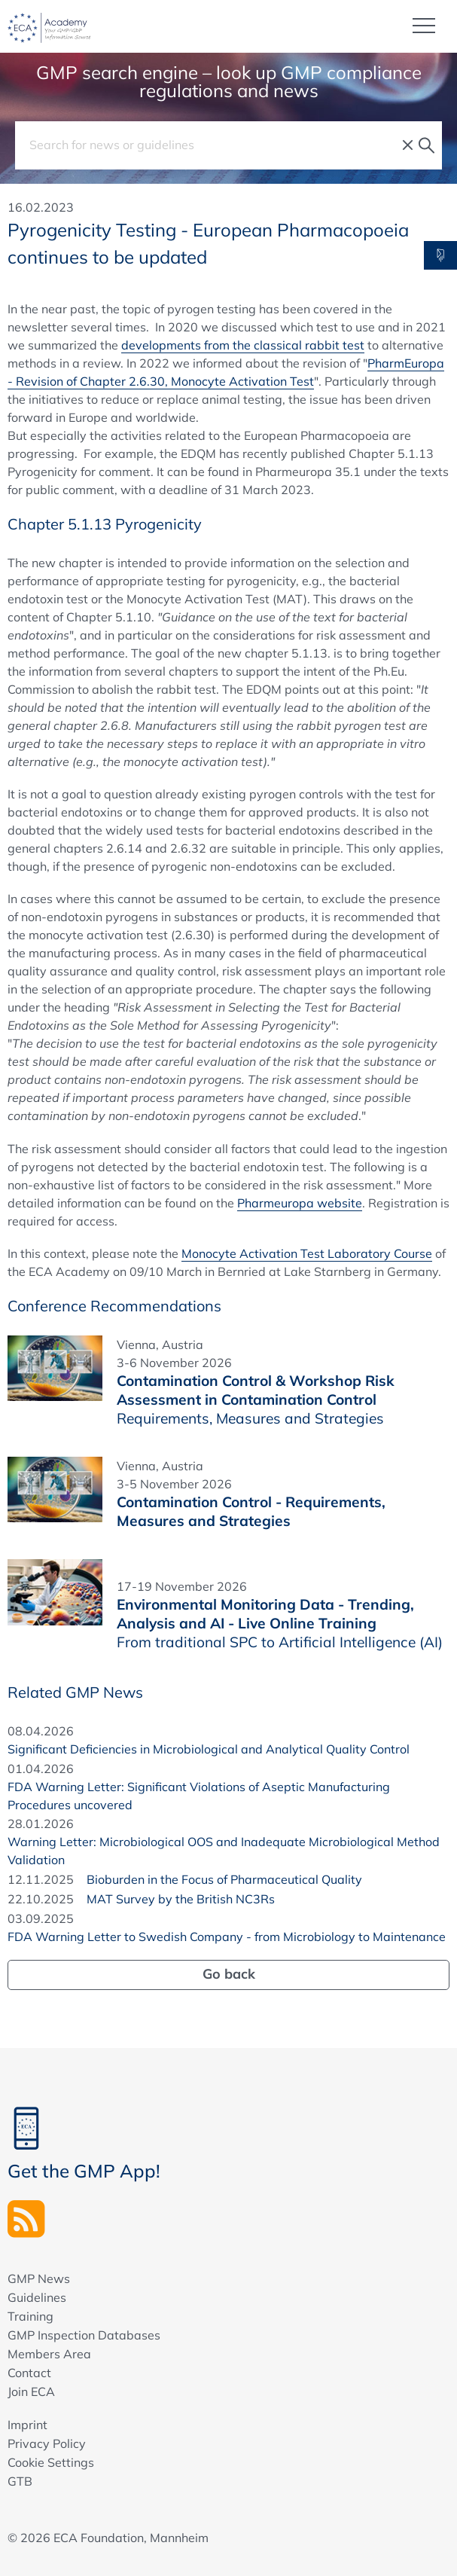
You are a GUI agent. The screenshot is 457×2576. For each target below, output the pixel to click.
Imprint (27, 2424)
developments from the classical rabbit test (242, 345)
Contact (29, 2372)
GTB (20, 2481)
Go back (229, 1973)
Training (30, 2316)
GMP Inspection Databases (84, 2335)
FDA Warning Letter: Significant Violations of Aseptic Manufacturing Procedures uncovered (199, 1795)
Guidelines (37, 2297)
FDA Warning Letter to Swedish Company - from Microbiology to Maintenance (227, 1936)
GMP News (39, 2278)
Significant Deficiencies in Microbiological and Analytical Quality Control (209, 1749)
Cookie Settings (51, 2462)
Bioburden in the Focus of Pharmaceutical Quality (224, 1879)
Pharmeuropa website (299, 1202)
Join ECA (31, 2391)
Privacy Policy (47, 2443)
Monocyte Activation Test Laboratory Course (306, 1253)
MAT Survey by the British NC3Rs (181, 1898)
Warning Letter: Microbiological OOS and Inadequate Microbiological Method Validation (224, 1850)
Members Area (49, 2353)
